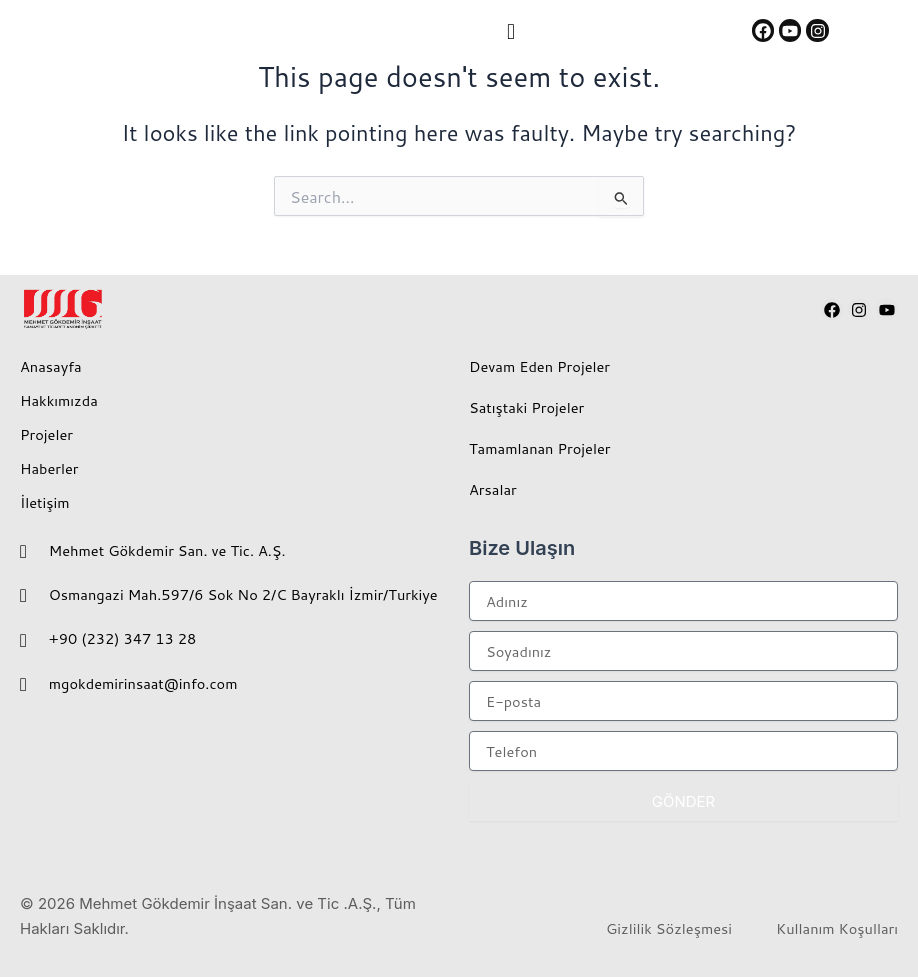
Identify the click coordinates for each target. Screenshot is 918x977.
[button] (510, 30)
